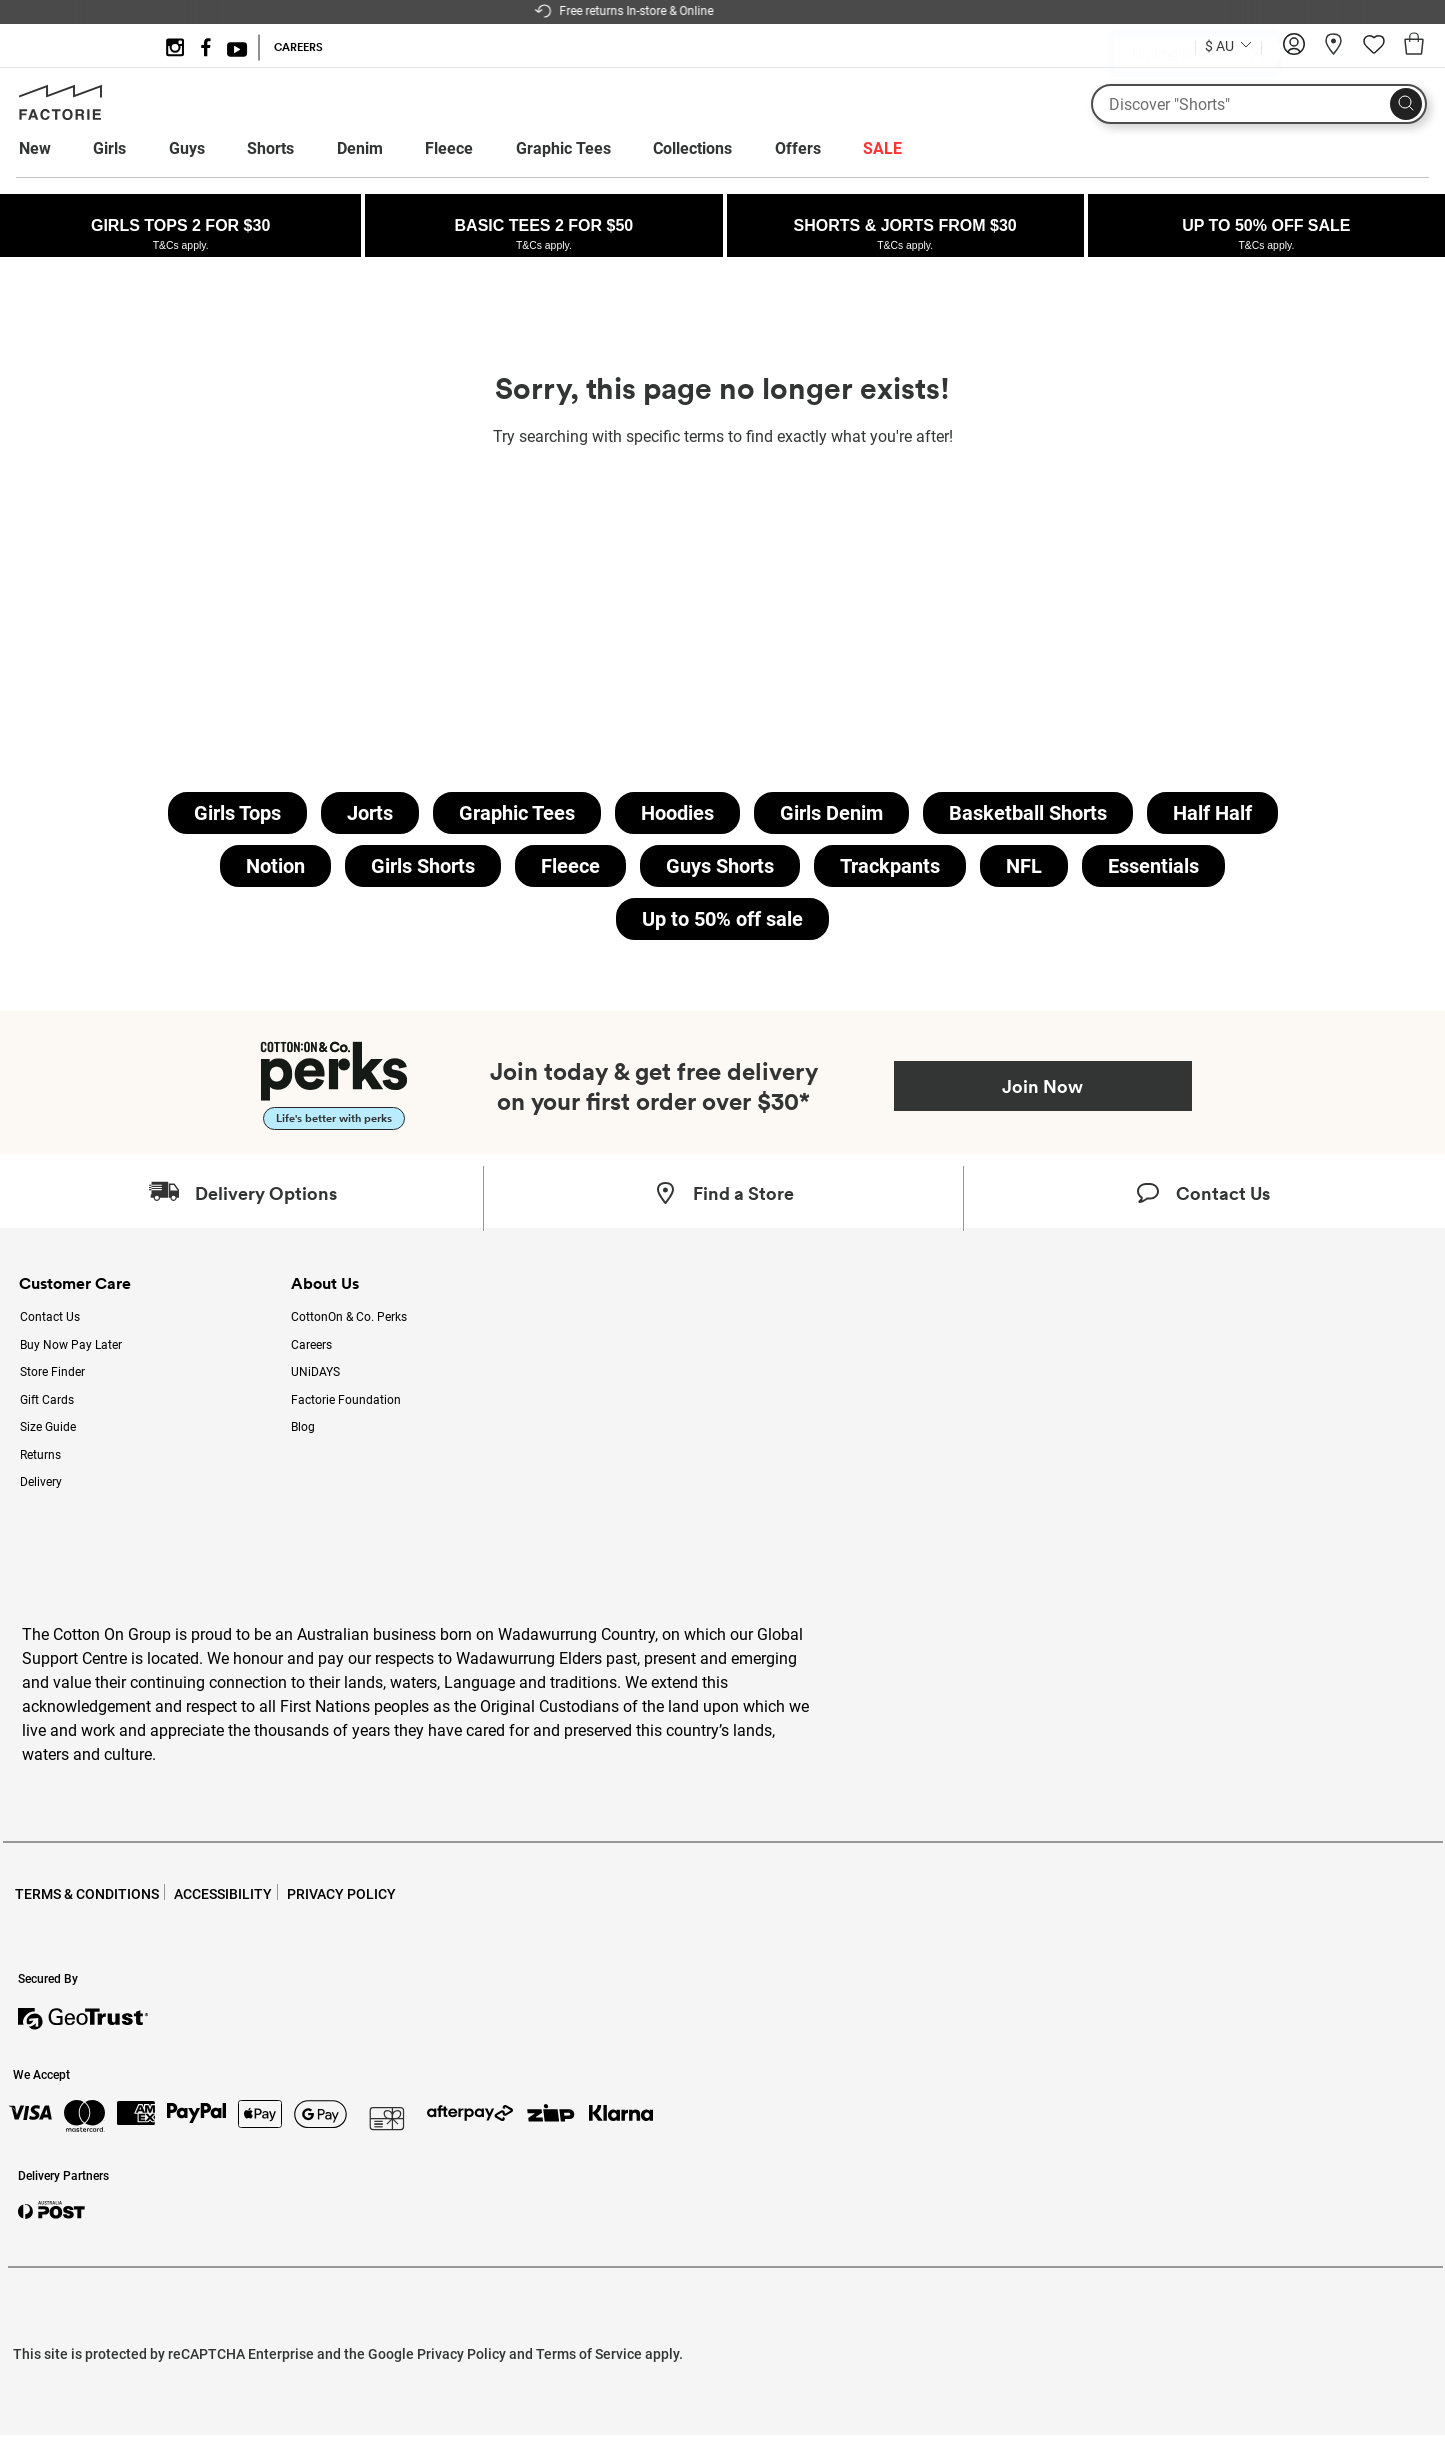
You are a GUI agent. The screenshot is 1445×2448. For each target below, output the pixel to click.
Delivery (41, 1482)
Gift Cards (47, 1400)
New (35, 148)
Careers (311, 1345)
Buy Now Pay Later (71, 1345)
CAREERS (298, 47)
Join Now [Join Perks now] (1042, 1086)
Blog (303, 1427)
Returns (40, 1455)
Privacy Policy (461, 2354)
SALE (882, 148)
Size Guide (48, 1427)
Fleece (449, 148)
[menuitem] (53, 149)
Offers (798, 148)
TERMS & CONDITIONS (87, 1894)
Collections (692, 148)
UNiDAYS (315, 1372)
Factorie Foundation (346, 1400)
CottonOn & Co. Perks (349, 1317)
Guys (187, 148)
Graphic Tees (563, 148)
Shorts (270, 148)
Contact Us (50, 1317)
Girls (109, 148)
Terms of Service (589, 2354)
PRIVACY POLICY (341, 1894)
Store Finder (52, 1372)
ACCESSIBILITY (223, 1894)
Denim (360, 148)
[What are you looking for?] (1259, 104)
